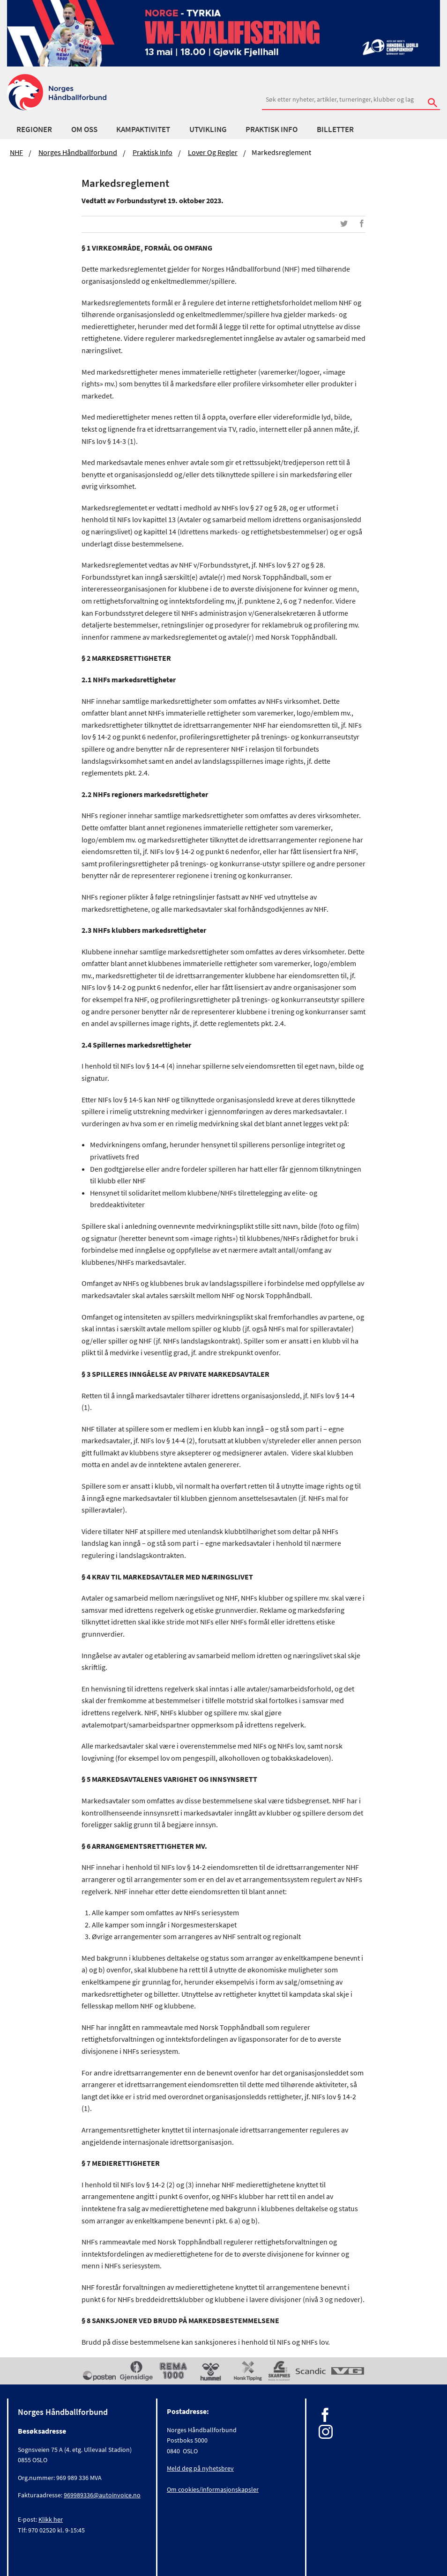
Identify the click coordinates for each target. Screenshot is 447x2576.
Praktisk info (272, 129)
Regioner (34, 129)
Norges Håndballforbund (77, 152)
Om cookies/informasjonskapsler (213, 2489)
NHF (16, 152)
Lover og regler (213, 152)
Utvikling (208, 129)
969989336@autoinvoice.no (102, 2495)
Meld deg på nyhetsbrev (200, 2468)
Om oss (84, 129)
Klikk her (50, 2519)
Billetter (335, 129)
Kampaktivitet (143, 129)
